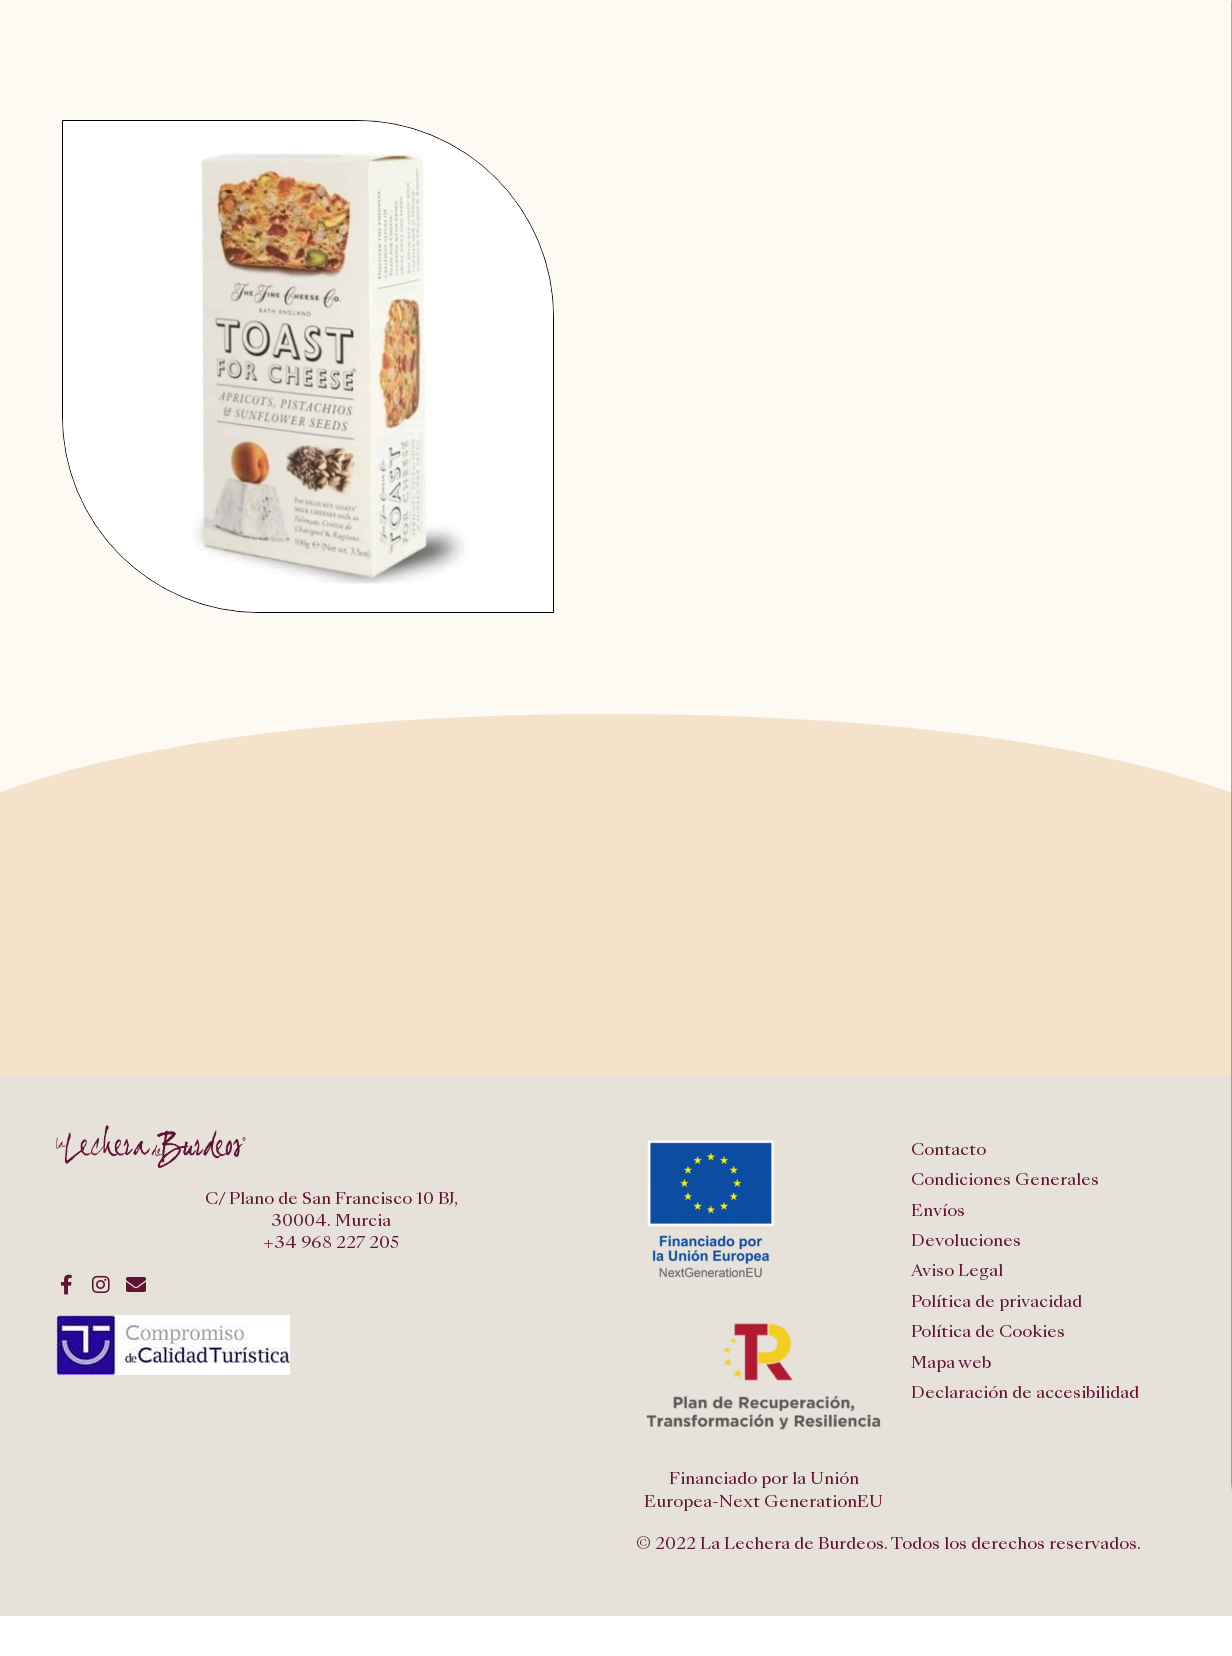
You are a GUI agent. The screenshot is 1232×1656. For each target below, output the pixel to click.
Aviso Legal (957, 1270)
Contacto (948, 1149)
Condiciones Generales (1005, 1179)
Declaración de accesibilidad (1025, 1392)
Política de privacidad (996, 1301)
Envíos (938, 1210)
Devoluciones (966, 1240)
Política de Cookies (988, 1331)
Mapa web (951, 1362)
